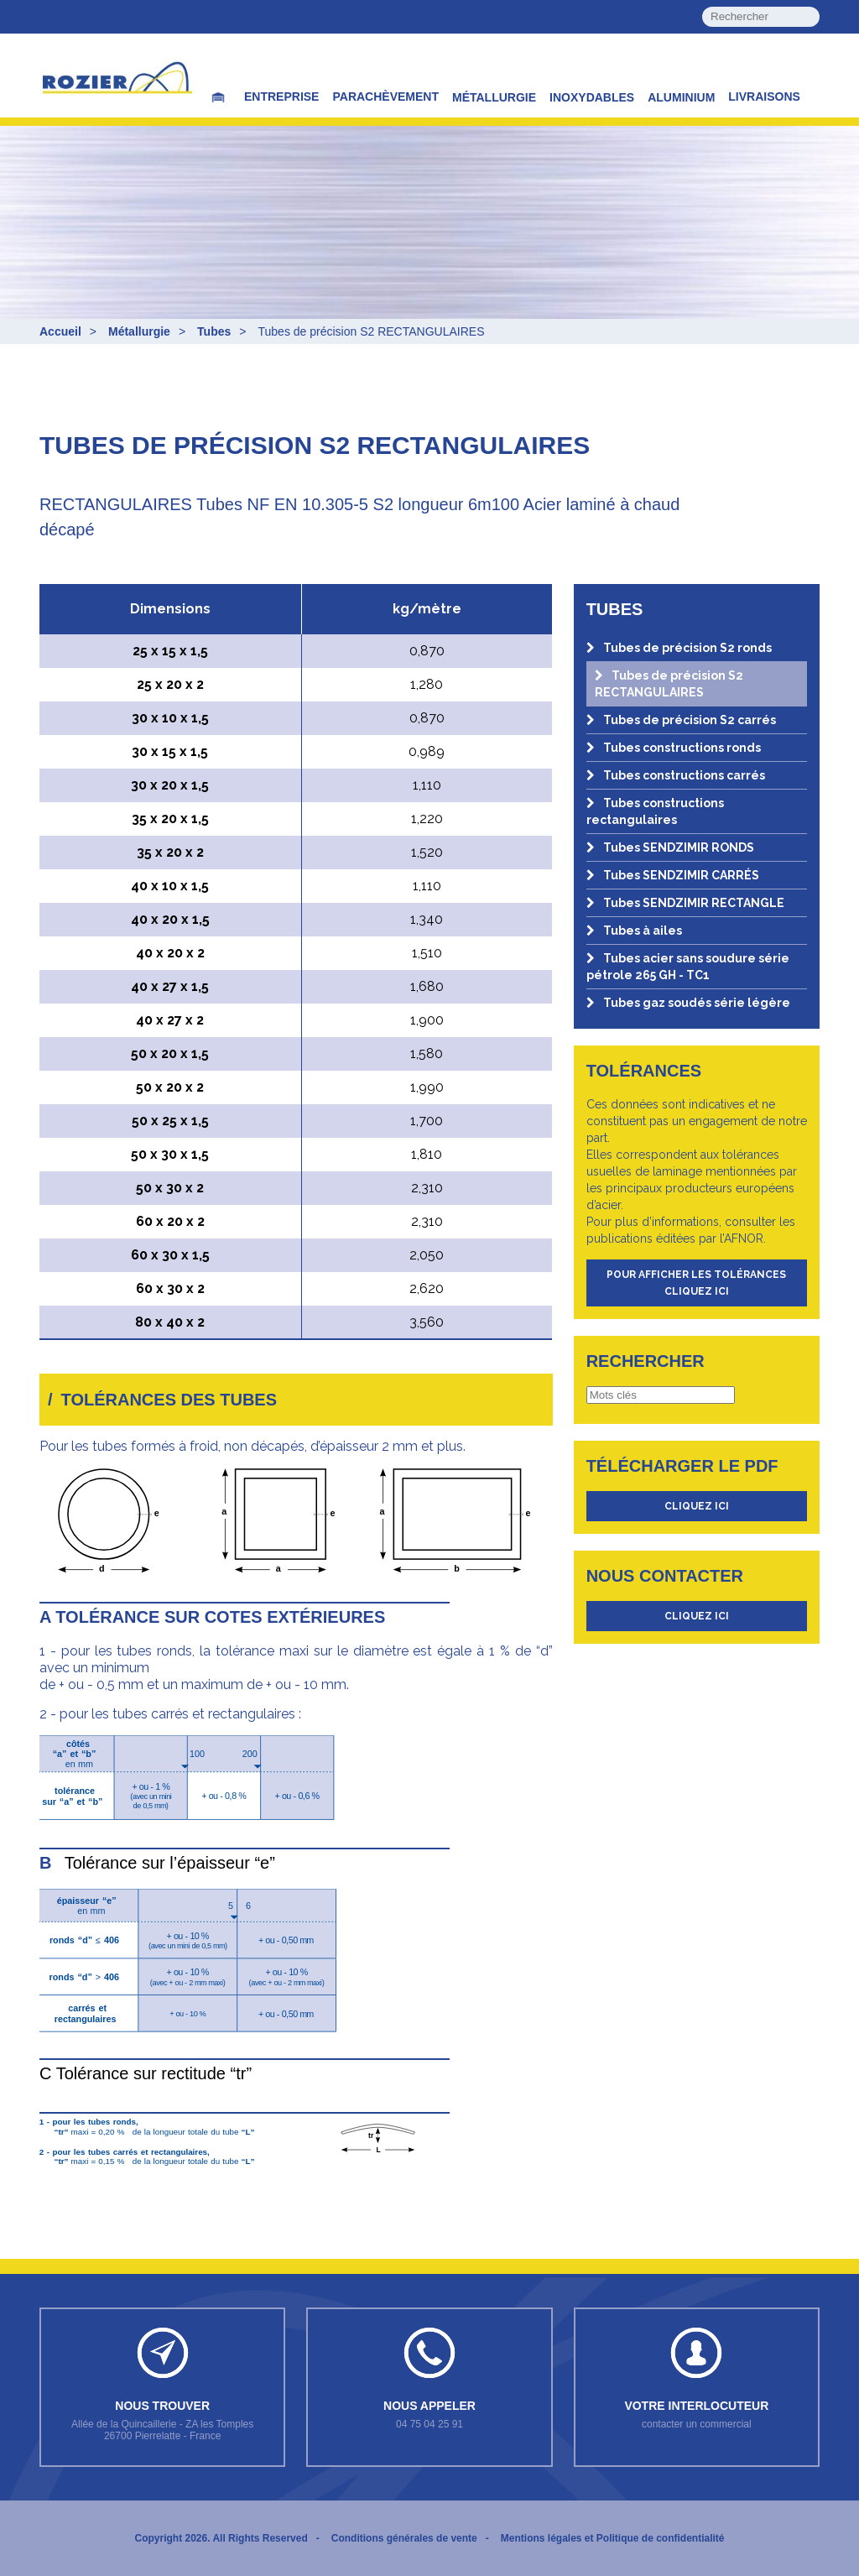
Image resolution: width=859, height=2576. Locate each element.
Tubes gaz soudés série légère (688, 1002)
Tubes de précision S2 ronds (679, 647)
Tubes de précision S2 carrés (681, 720)
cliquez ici (696, 1506)
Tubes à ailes (634, 930)
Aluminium (681, 97)
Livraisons (764, 96)
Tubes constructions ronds (673, 747)
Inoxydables (591, 97)
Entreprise (281, 96)
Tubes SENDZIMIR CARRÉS (672, 875)
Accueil (60, 331)
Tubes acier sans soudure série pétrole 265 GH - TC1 (687, 967)
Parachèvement (385, 96)
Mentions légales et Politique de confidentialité (613, 2538)
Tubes (214, 331)
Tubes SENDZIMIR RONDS (670, 847)
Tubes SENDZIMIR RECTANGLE (685, 903)
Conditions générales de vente (404, 2538)
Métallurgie (494, 97)
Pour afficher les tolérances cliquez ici (696, 1283)
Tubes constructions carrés (675, 775)
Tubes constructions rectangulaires (655, 811)
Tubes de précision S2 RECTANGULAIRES (669, 684)
